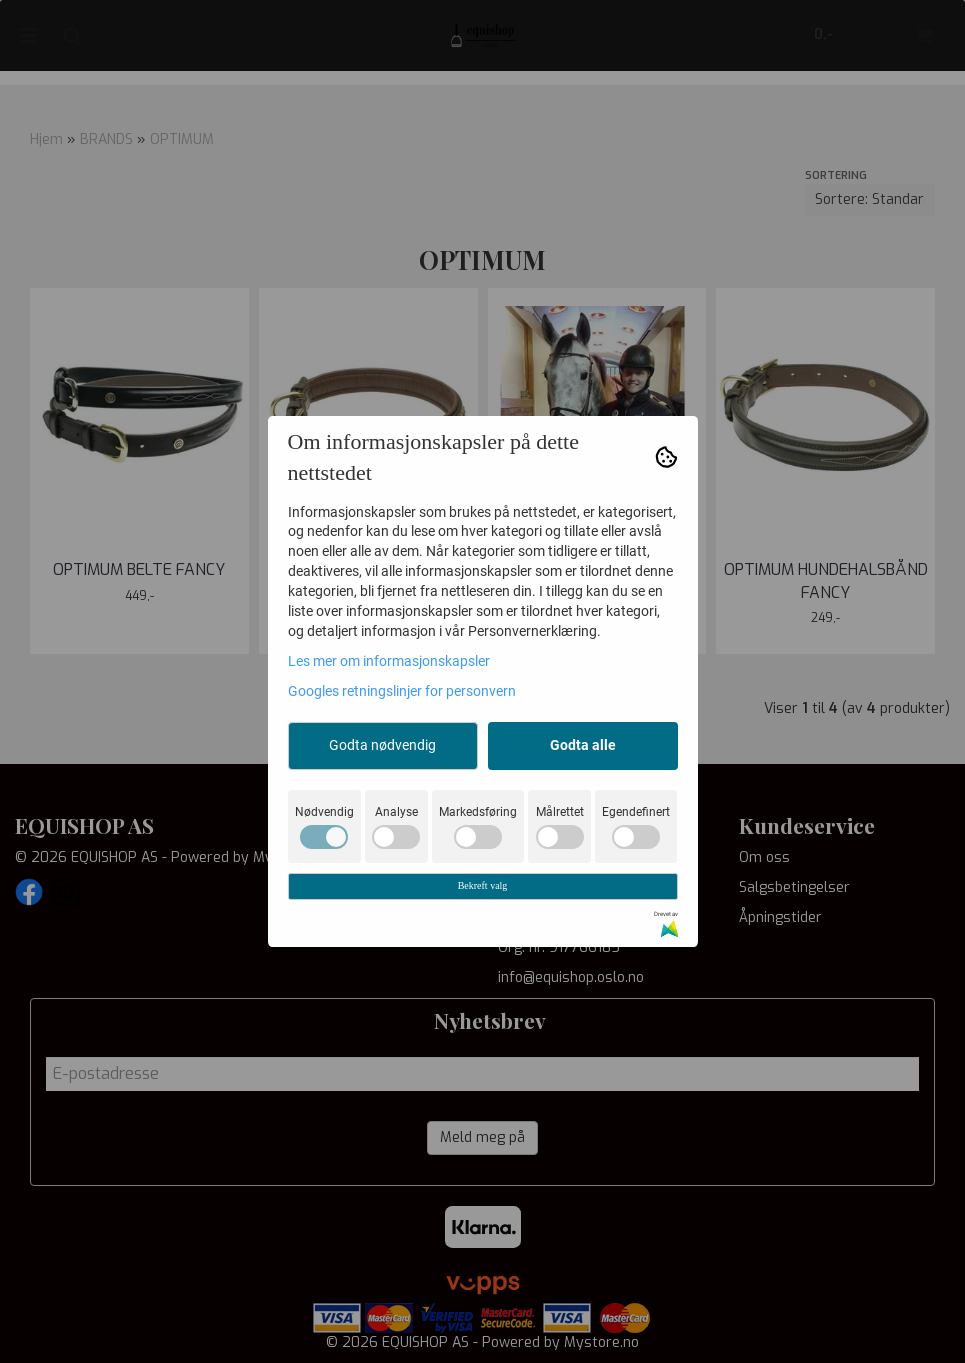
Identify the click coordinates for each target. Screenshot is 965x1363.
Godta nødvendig (382, 745)
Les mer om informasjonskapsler (389, 661)
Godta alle (583, 745)
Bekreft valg (483, 885)
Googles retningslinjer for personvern (402, 691)
